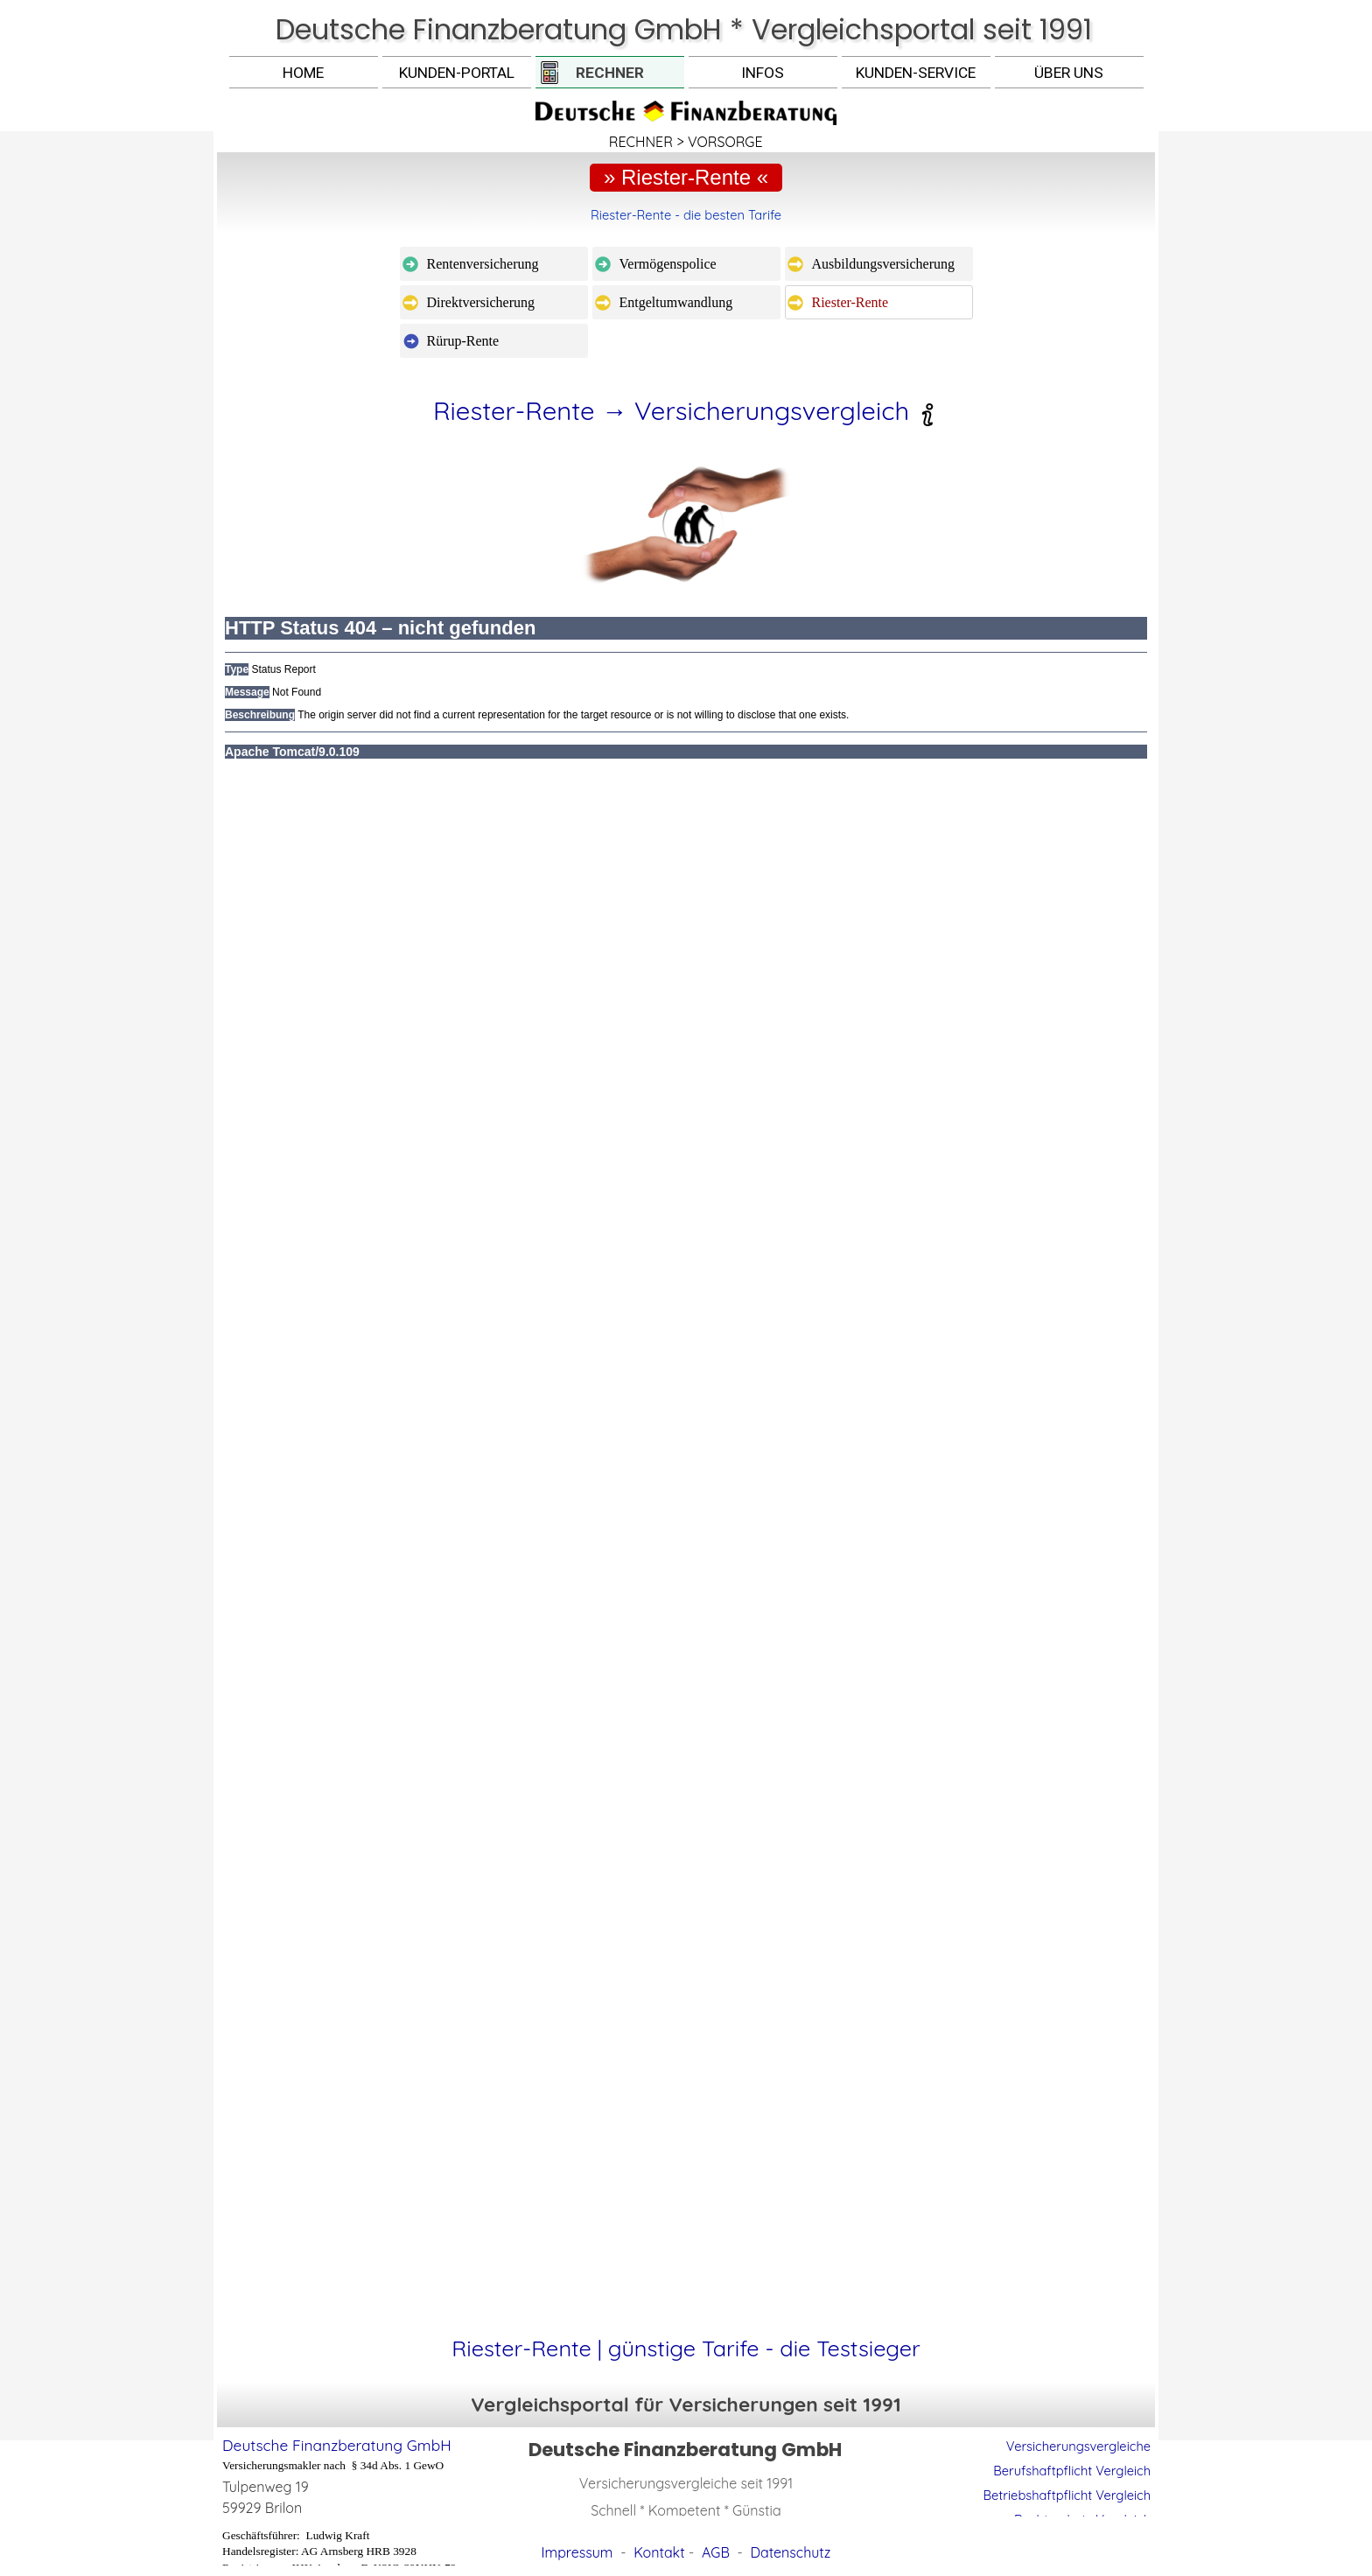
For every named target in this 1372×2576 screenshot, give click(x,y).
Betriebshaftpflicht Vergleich (1067, 2495)
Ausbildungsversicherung (884, 263)
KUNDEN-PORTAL (456, 72)
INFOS (762, 72)
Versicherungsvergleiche (1078, 2446)
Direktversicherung (481, 302)
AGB (716, 2552)
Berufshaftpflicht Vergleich (1072, 2470)
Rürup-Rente (463, 340)
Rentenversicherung (483, 263)
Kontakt (659, 2552)
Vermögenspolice (668, 263)
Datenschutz (791, 2552)
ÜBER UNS (1068, 72)
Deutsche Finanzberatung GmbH (337, 2445)
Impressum (577, 2552)
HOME (303, 72)
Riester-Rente (850, 302)
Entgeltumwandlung (676, 302)
